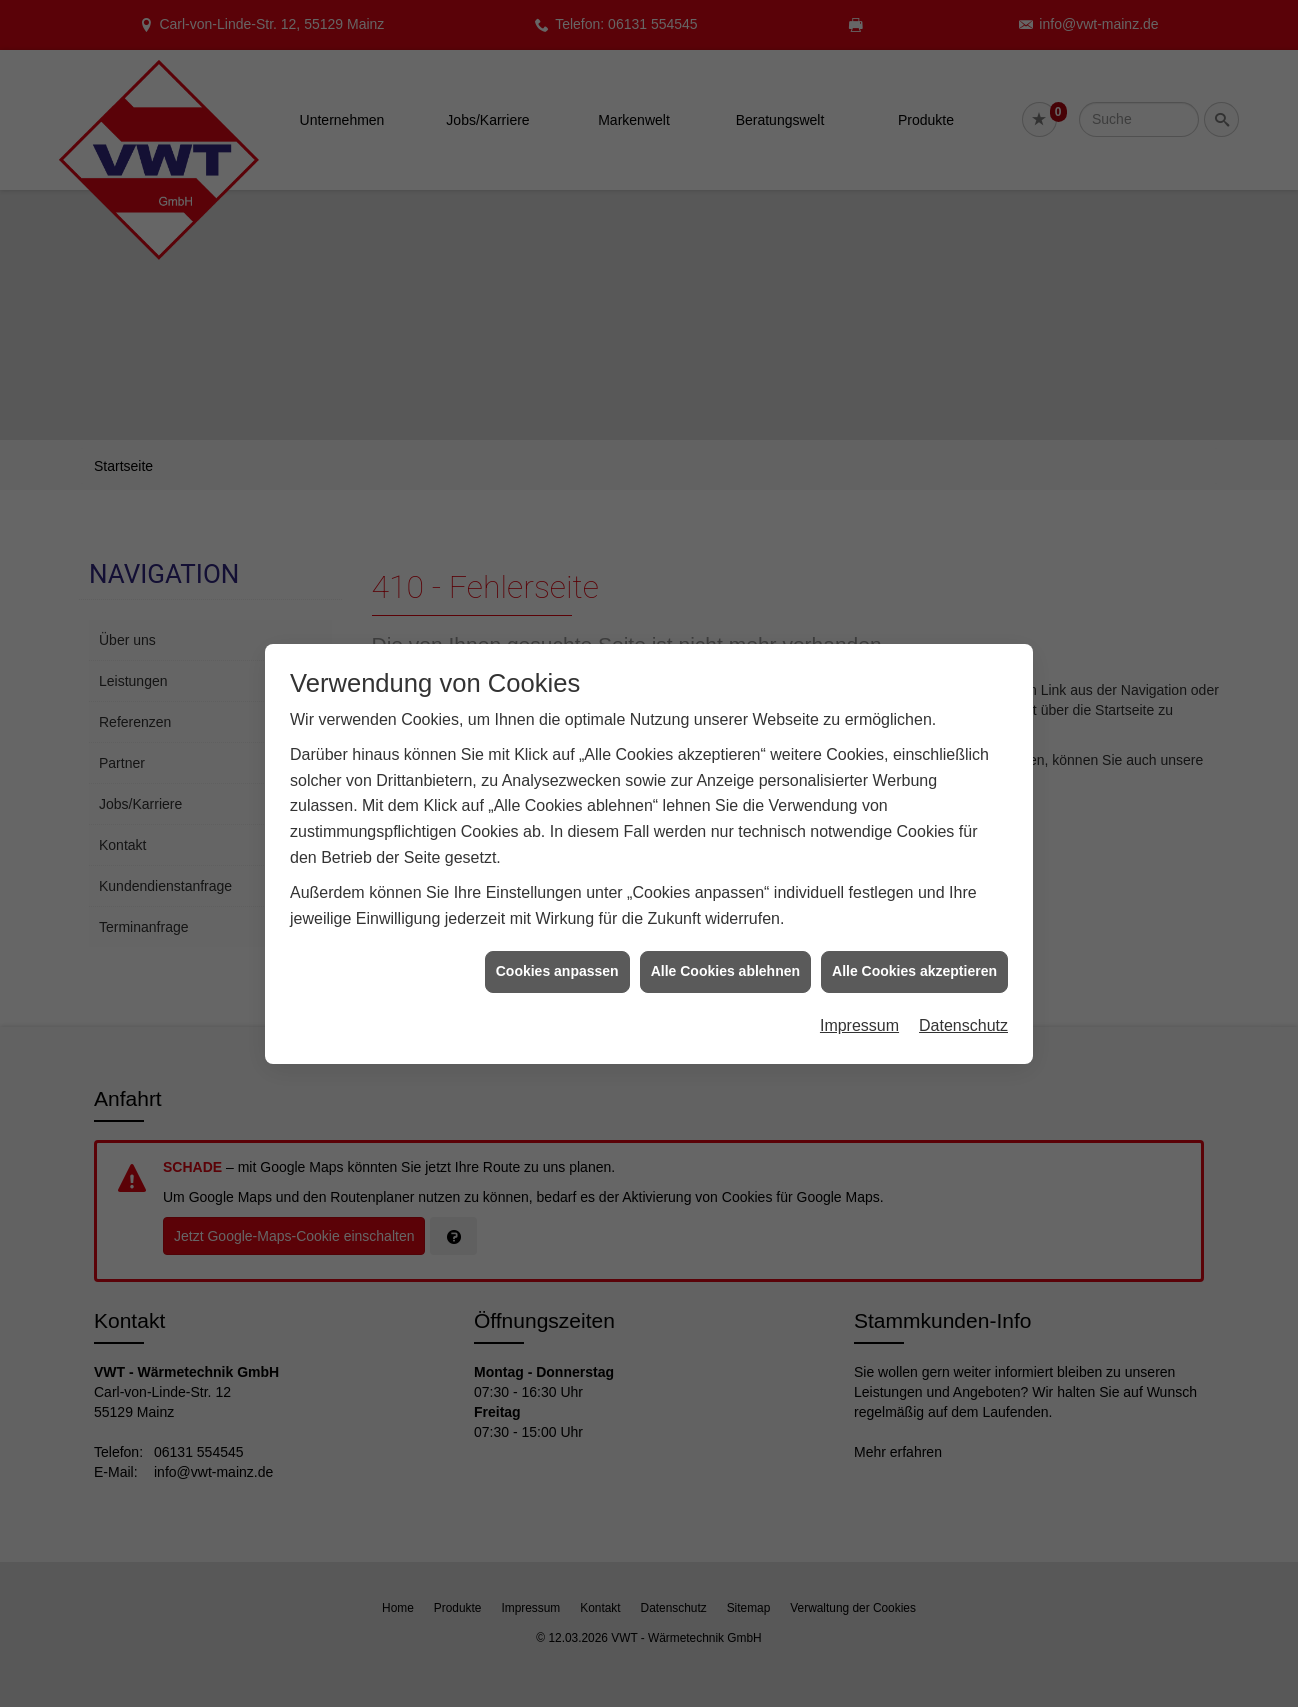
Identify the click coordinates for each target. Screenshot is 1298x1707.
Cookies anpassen (557, 935)
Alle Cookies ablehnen (725, 935)
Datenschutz (963, 988)
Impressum (859, 988)
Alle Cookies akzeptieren (914, 935)
